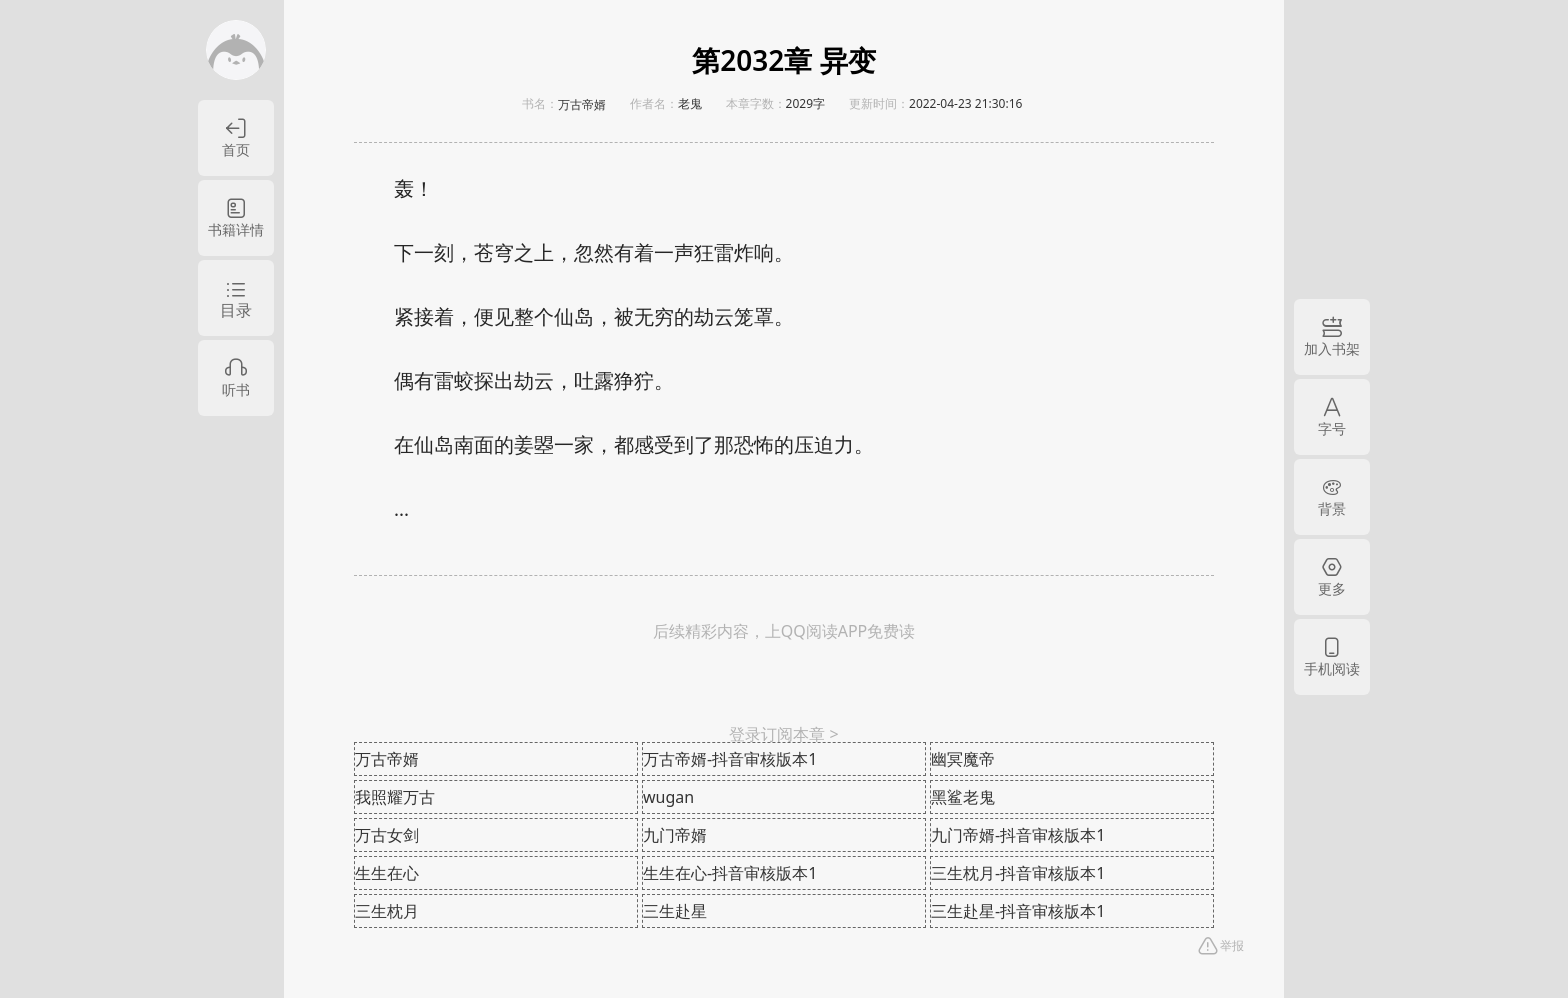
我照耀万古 (395, 797)
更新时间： (879, 103)
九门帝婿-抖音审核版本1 (1018, 835)
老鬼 (690, 103)
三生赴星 (675, 911)
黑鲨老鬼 (963, 797)
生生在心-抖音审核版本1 (730, 873)
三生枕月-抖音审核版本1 (1018, 873)
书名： (540, 103)
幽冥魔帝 (963, 759)
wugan (668, 797)
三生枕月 (387, 911)
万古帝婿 (582, 105)
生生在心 (387, 873)
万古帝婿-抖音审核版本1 (730, 759)
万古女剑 (387, 835)
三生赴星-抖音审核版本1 (1018, 911)
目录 (236, 310)
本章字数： (756, 103)
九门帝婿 (675, 835)
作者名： (654, 103)
